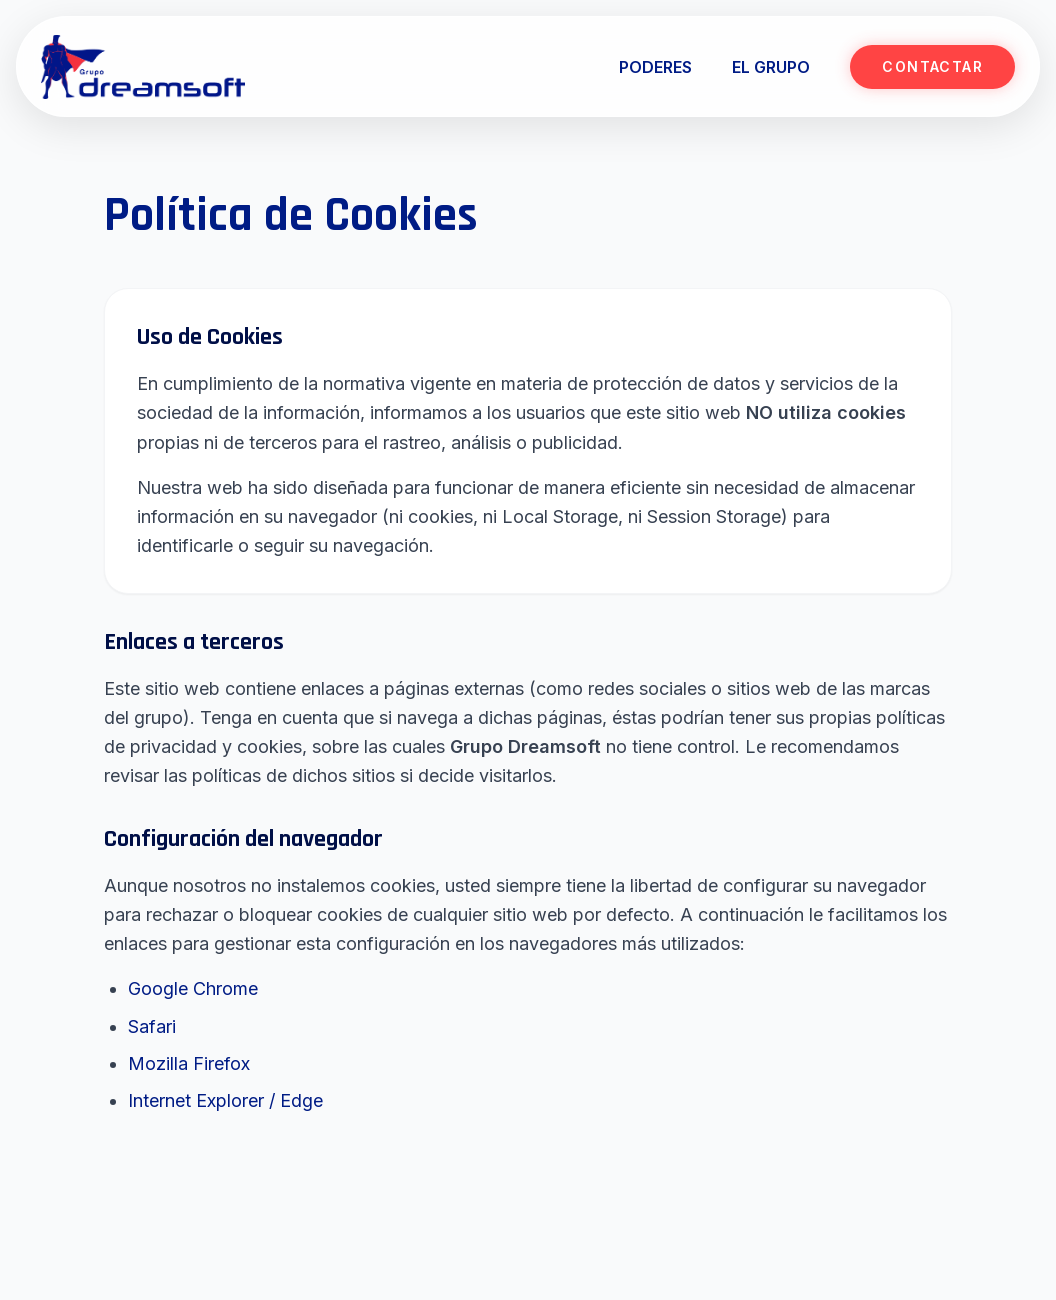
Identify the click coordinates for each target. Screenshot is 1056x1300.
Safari (152, 1026)
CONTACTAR (932, 66)
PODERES (655, 67)
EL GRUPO (771, 67)
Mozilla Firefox (189, 1063)
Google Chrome (193, 988)
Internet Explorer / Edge (225, 1100)
